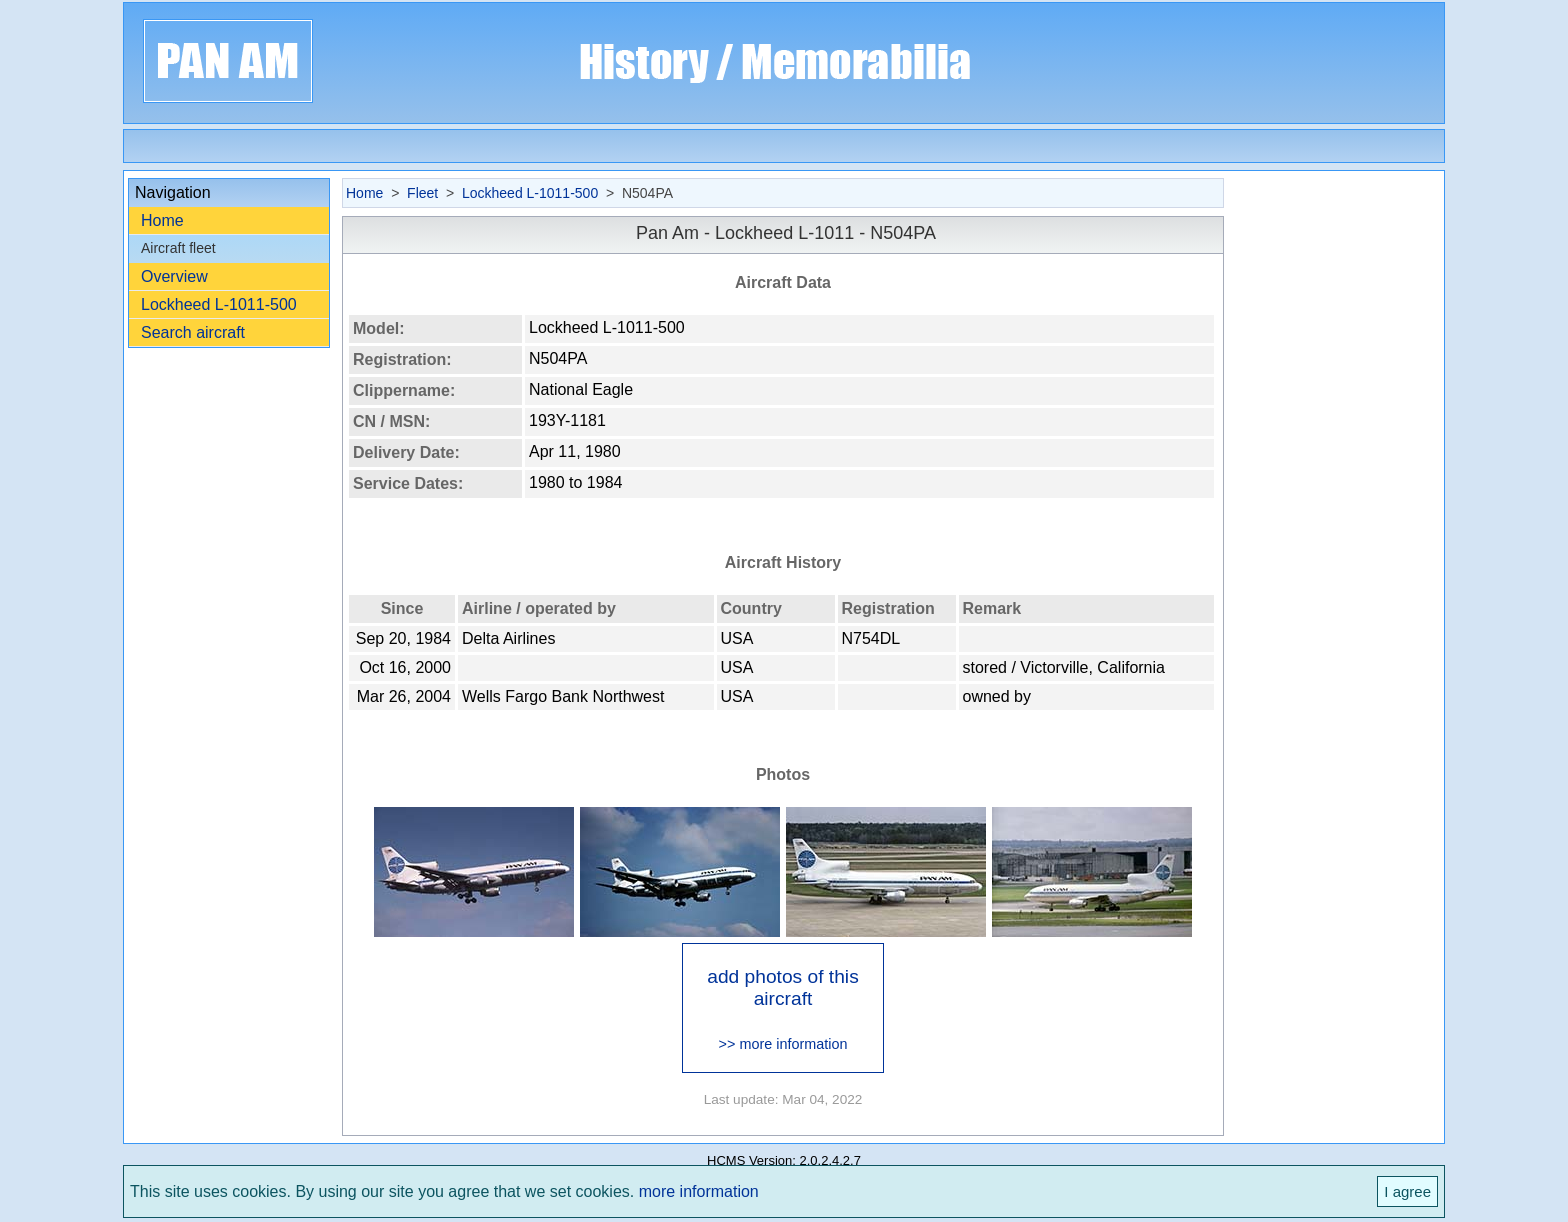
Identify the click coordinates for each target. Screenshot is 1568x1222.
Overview (174, 276)
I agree (1407, 1191)
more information (699, 1191)
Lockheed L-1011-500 (219, 304)
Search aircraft (193, 332)
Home (162, 220)
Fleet (422, 193)
